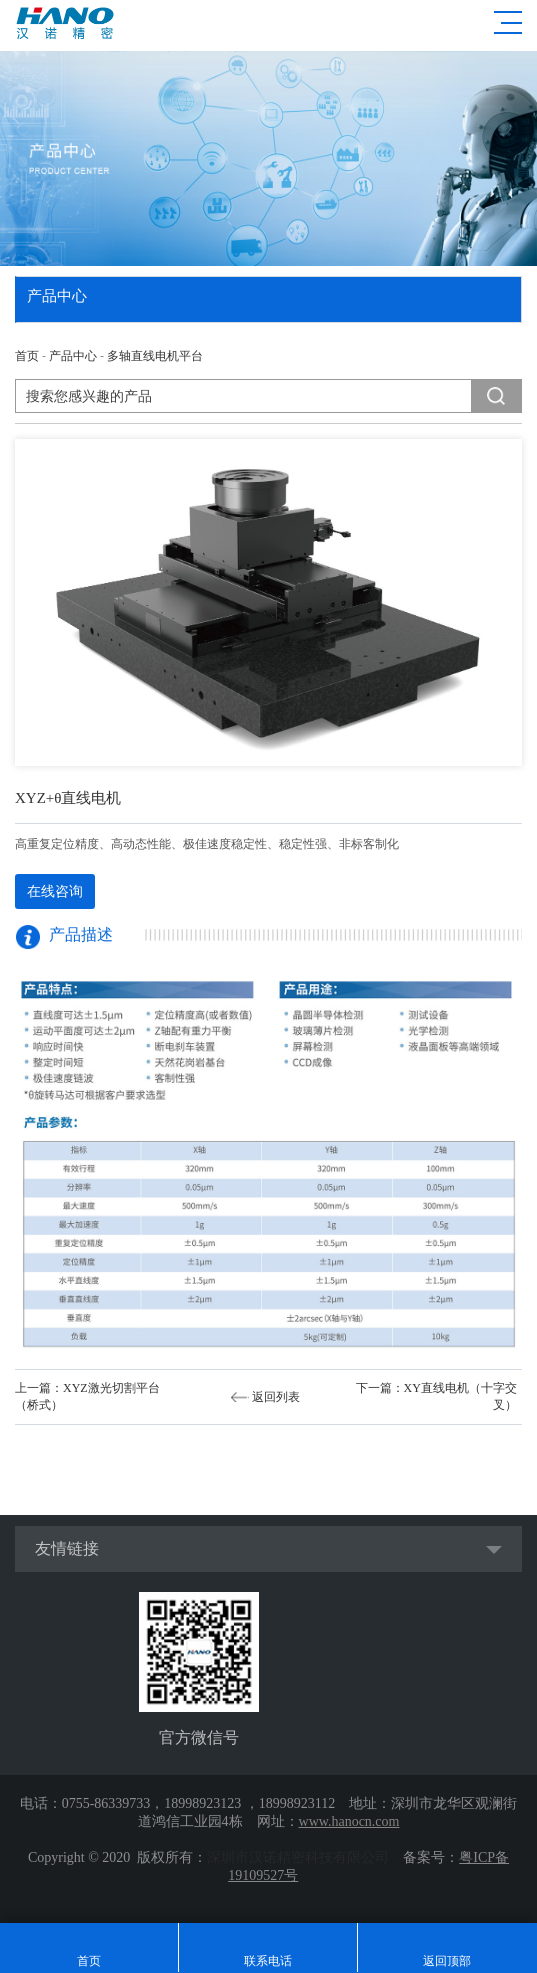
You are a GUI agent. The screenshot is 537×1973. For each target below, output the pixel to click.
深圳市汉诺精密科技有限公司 (298, 1857)
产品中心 (73, 356)
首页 (27, 356)
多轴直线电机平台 (155, 356)
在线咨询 (55, 891)
